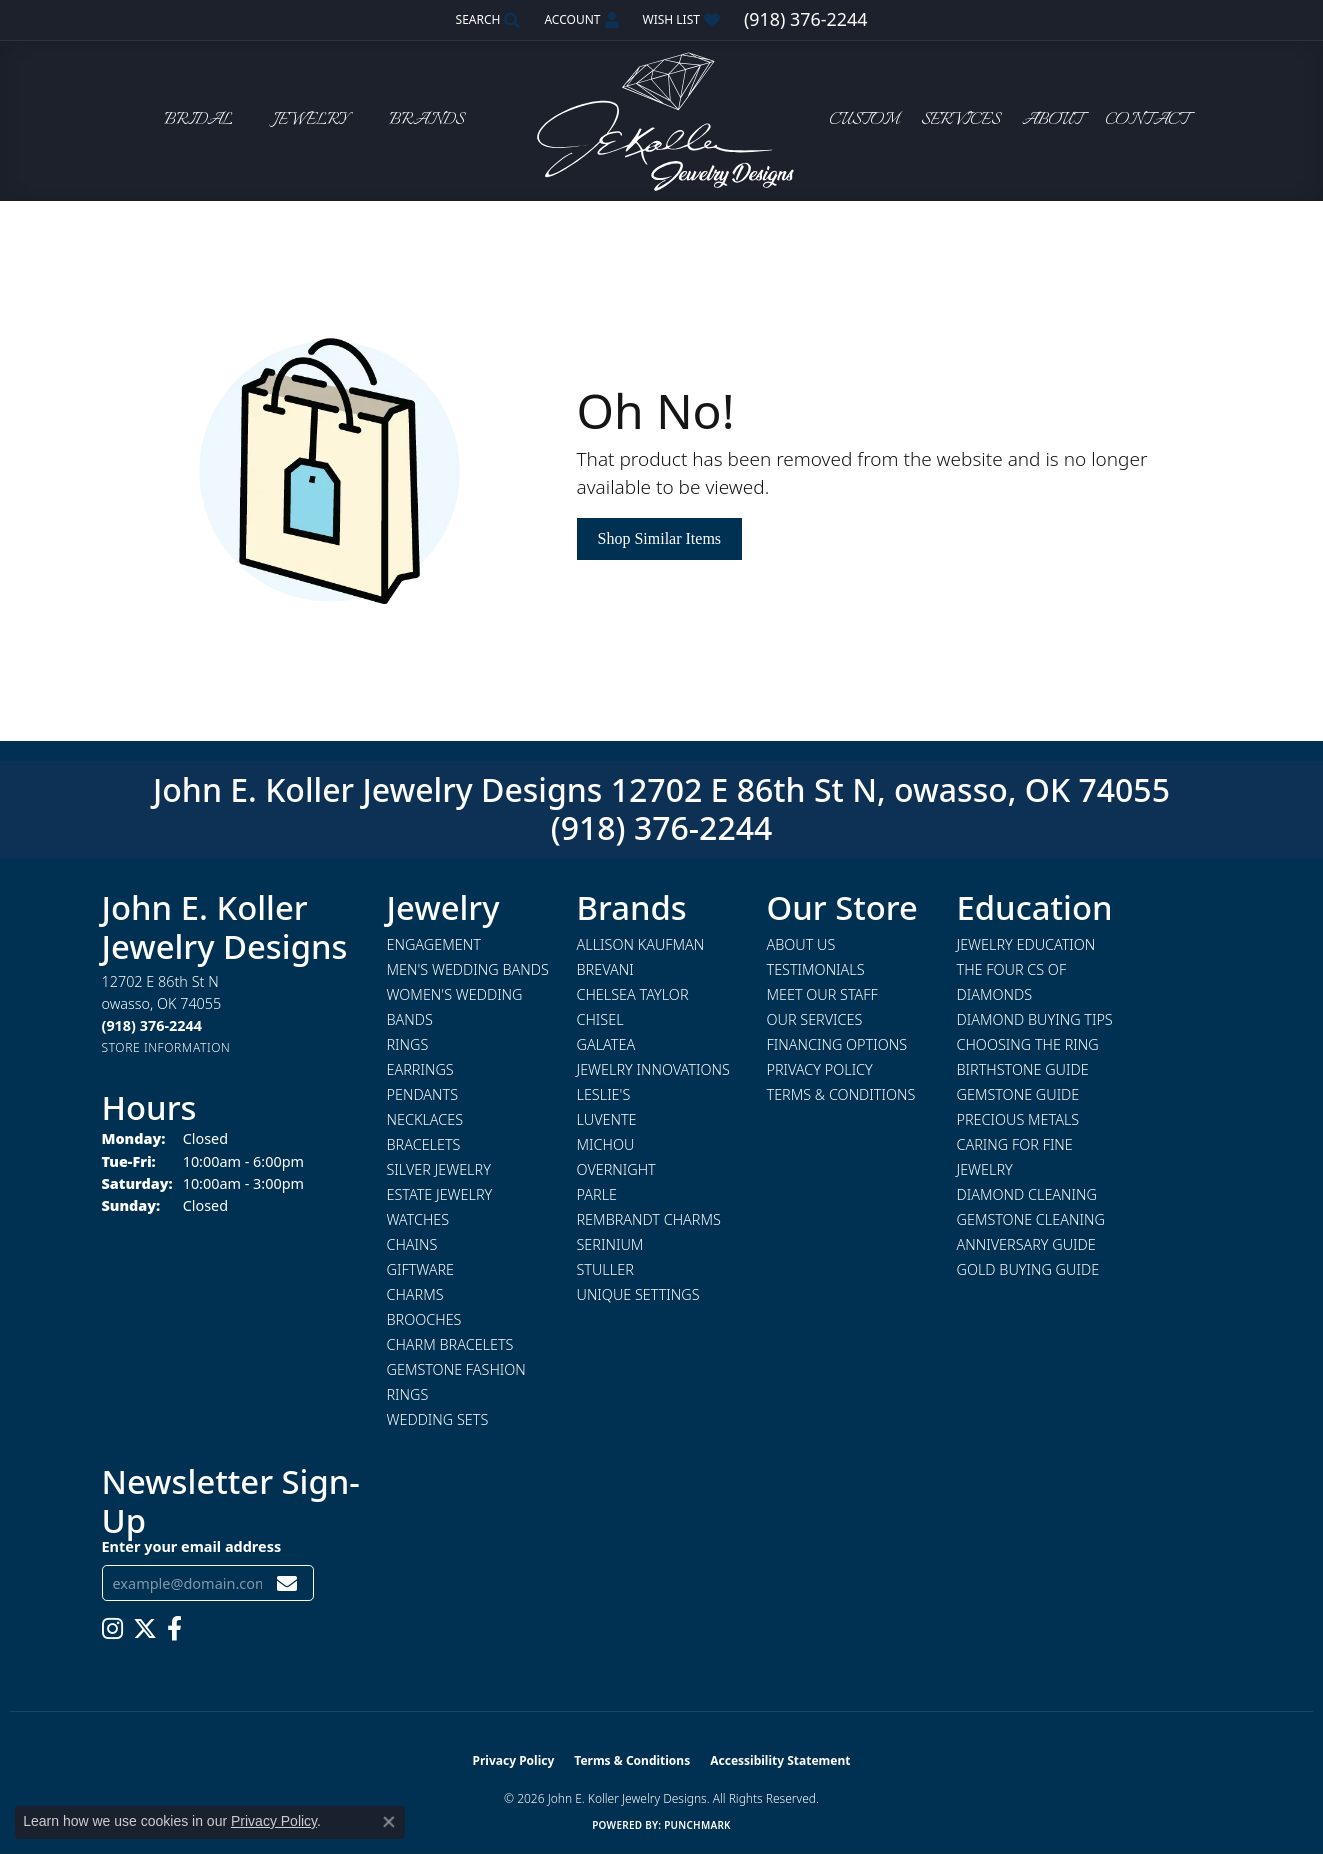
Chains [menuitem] (412, 1244)
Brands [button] (426, 120)
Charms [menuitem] (415, 1294)
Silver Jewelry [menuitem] (439, 1169)
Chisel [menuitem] (600, 1019)
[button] (486, 20)
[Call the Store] (152, 1025)
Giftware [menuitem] (420, 1269)
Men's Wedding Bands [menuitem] (468, 969)
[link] (805, 20)
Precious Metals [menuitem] (1018, 1119)
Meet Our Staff (822, 994)
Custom (864, 120)
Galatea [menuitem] (606, 1044)
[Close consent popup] (389, 1822)
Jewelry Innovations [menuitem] (653, 1069)
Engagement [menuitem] (434, 944)
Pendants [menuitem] (423, 1094)
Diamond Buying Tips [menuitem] (1035, 1019)
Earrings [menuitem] (420, 1069)
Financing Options (837, 1044)
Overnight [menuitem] (616, 1169)
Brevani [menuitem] (605, 969)
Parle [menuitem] (597, 1194)
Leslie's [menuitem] (604, 1094)
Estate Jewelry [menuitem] (440, 1194)
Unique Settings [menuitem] (638, 1294)
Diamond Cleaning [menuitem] (1027, 1194)
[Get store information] (166, 1047)
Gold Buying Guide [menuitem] (1028, 1269)
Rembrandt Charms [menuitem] (649, 1219)
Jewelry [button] (311, 120)
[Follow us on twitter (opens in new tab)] (145, 1629)
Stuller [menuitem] (605, 1269)
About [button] (1052, 120)
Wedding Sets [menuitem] (438, 1419)
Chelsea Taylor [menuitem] (633, 994)
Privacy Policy (820, 1069)
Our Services (815, 1019)
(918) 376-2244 (662, 827)
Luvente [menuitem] (607, 1119)
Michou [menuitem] (606, 1144)
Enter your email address (192, 1546)
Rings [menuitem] (408, 1044)
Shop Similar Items (660, 538)
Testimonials (816, 969)
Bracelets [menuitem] (424, 1144)
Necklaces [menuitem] (425, 1119)
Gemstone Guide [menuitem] (1018, 1094)
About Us (801, 944)
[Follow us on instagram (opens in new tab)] (112, 1629)
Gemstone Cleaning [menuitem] (1031, 1219)
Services (960, 120)
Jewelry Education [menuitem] (1026, 944)
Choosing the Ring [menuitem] (1028, 1044)
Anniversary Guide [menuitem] (1026, 1244)
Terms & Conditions (841, 1094)
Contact (1147, 120)
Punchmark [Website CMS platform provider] (697, 1825)
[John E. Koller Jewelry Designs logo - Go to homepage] (662, 120)
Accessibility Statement (780, 1760)
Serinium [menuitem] (610, 1244)
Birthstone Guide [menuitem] (1023, 1069)
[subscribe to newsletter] (287, 1583)
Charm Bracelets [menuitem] (450, 1344)
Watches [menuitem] (418, 1219)
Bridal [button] (198, 120)
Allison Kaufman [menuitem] (641, 944)
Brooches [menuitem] (424, 1319)
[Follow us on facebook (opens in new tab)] (174, 1629)
